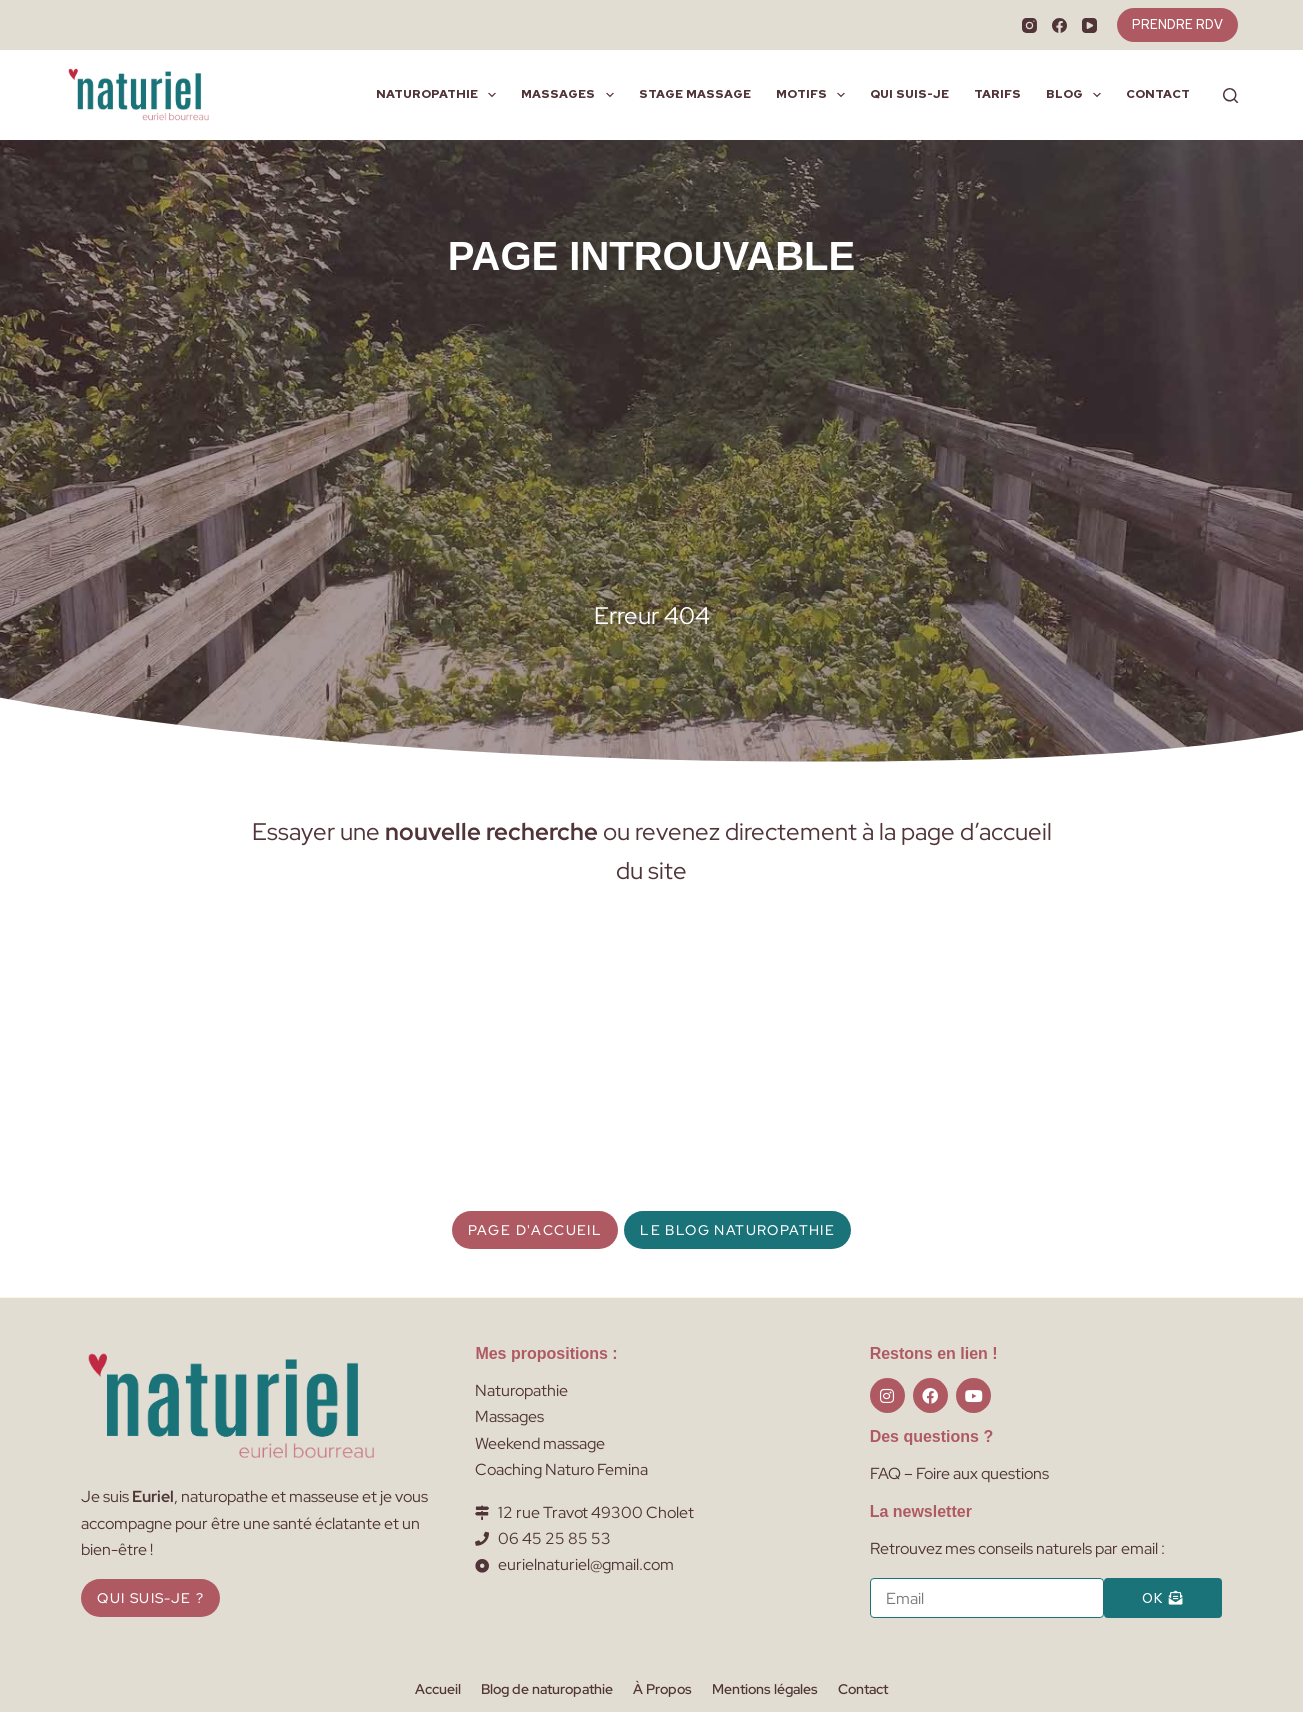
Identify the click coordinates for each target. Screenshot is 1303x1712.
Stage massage (695, 94)
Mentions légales (765, 1689)
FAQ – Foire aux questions (959, 1473)
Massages (571, 95)
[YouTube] (1089, 25)
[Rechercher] (1230, 95)
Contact (1158, 94)
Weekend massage (540, 1443)
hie (557, 1390)
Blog (1077, 95)
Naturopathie (440, 95)
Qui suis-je (909, 94)
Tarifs (997, 94)
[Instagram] (1029, 25)
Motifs (814, 95)
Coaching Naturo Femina (561, 1469)
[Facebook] (1059, 25)
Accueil (438, 1689)
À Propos (662, 1689)
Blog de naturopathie (547, 1689)
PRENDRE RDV (1177, 24)
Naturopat (511, 1390)
